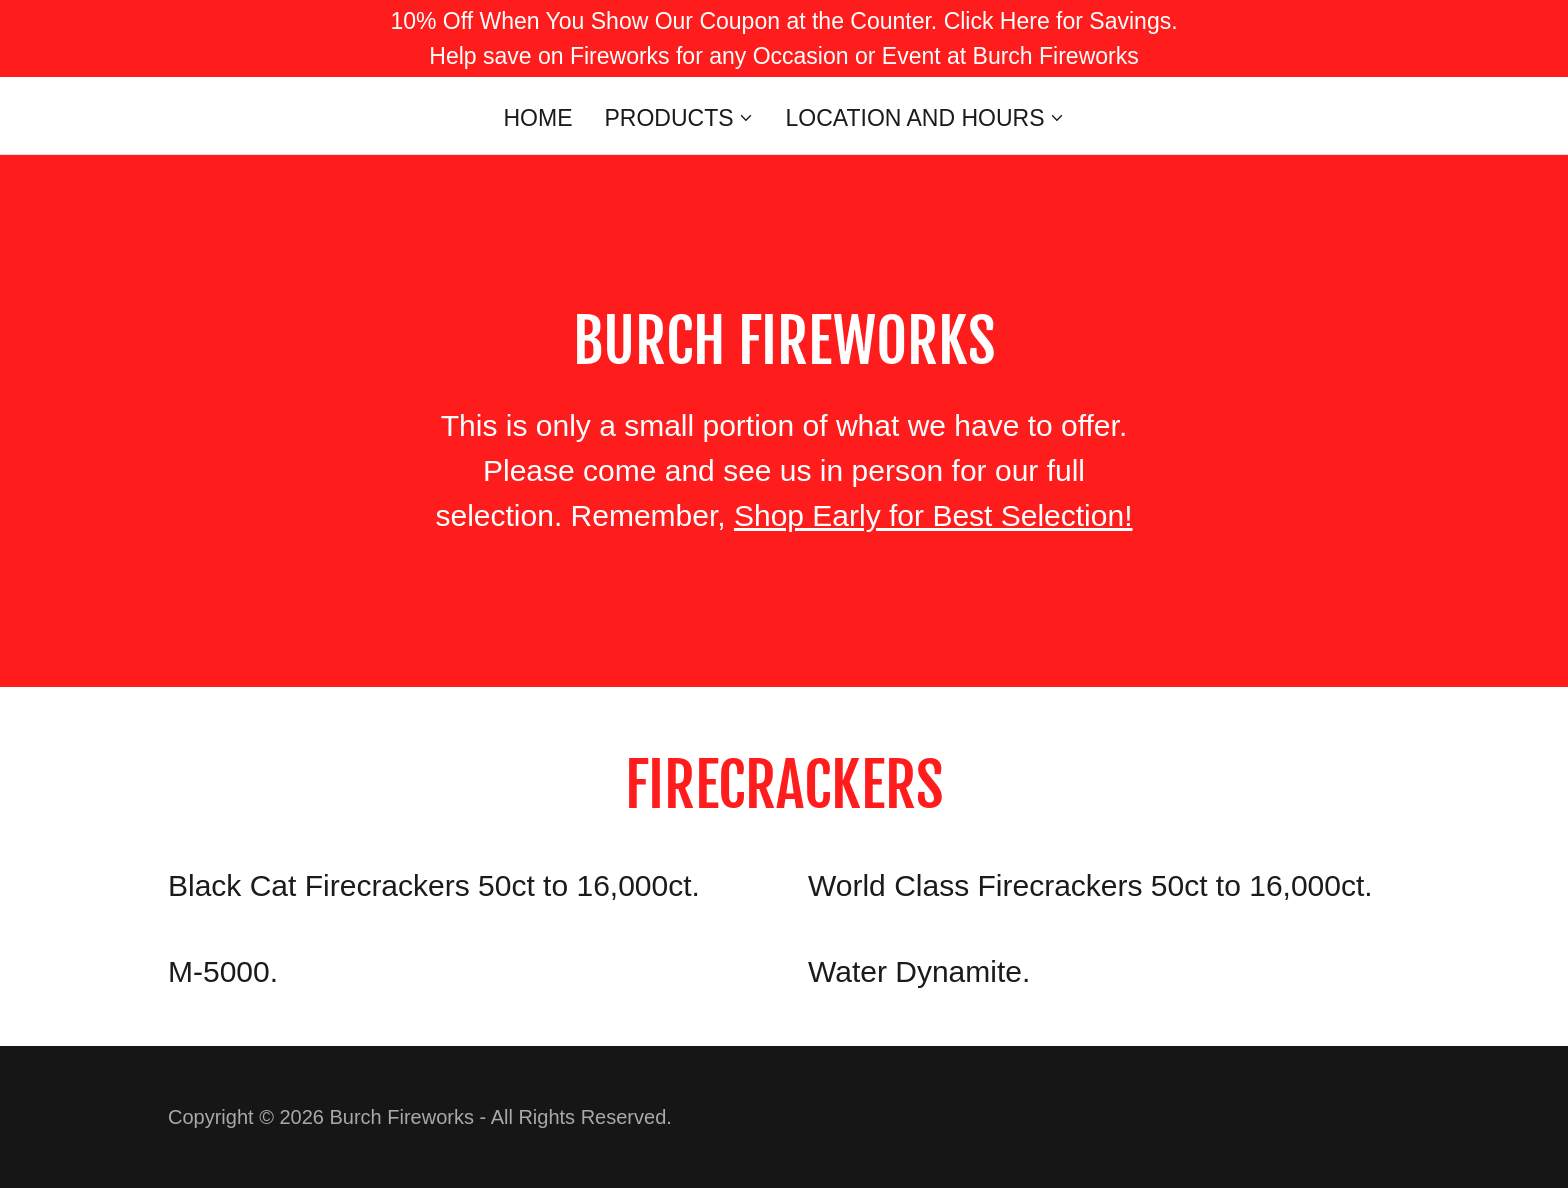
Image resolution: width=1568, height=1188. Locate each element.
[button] (678, 118)
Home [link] (537, 118)
